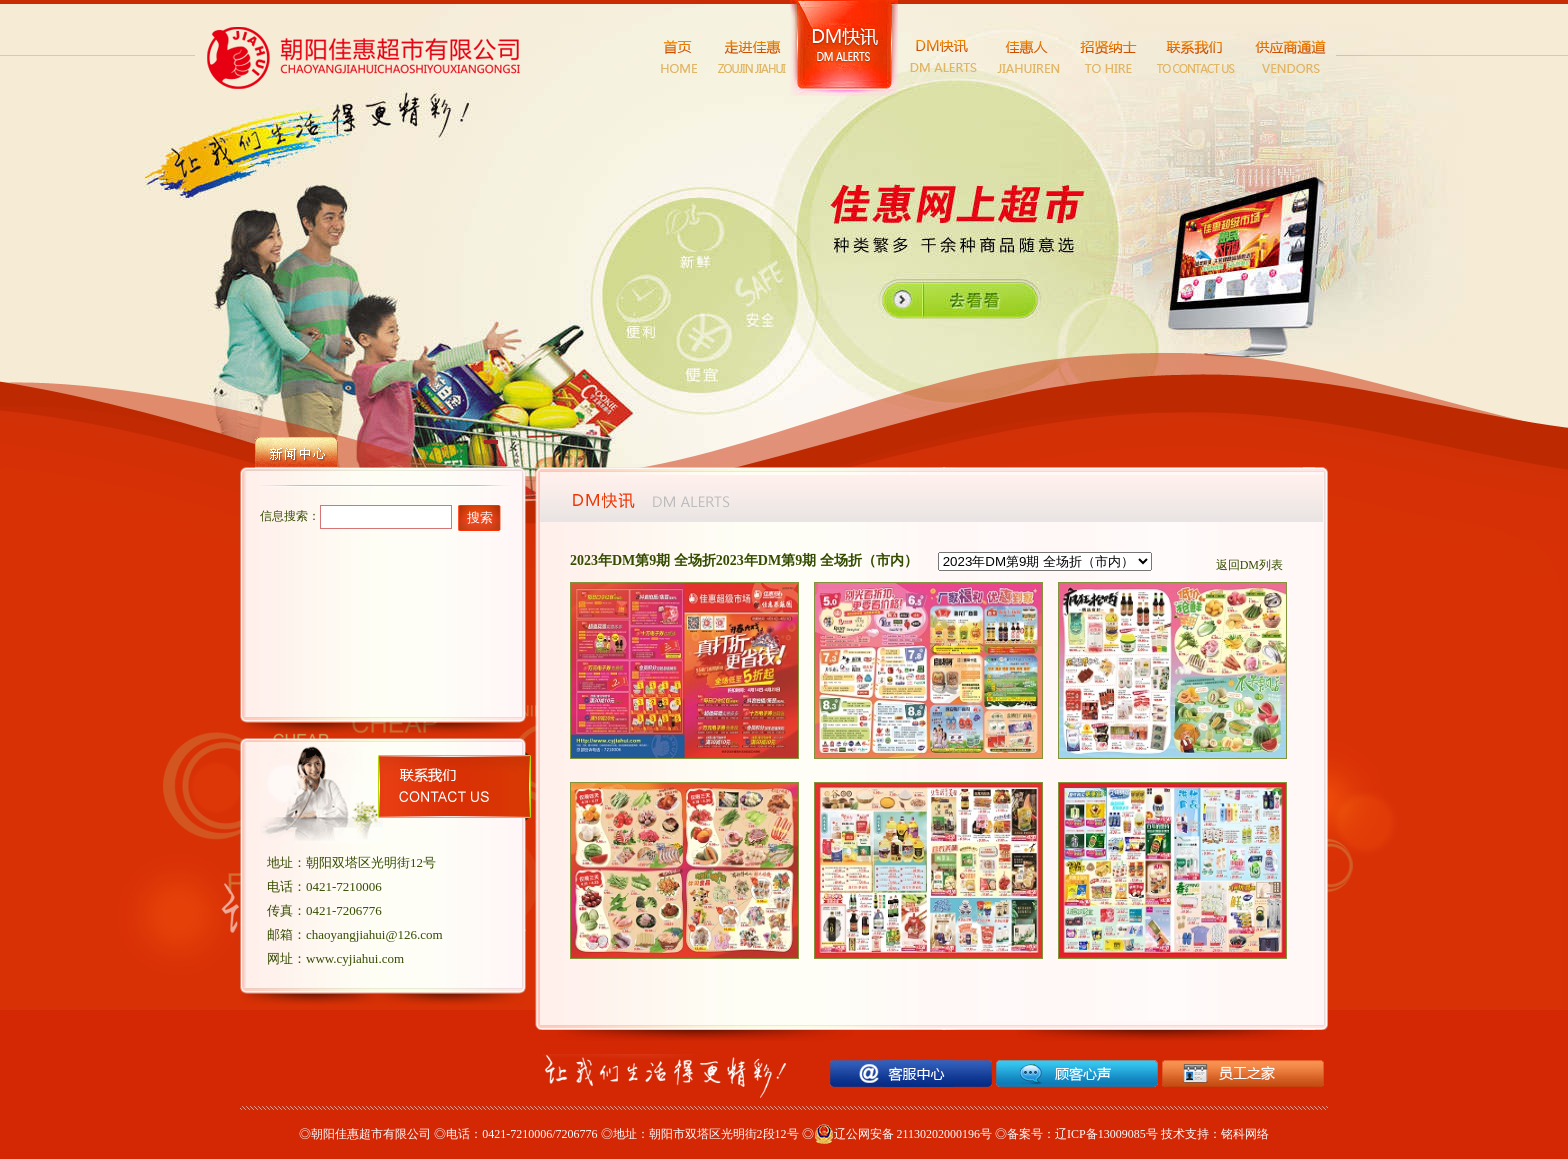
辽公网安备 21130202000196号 (903, 1134)
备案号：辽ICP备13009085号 (1082, 1134)
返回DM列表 (1249, 565)
